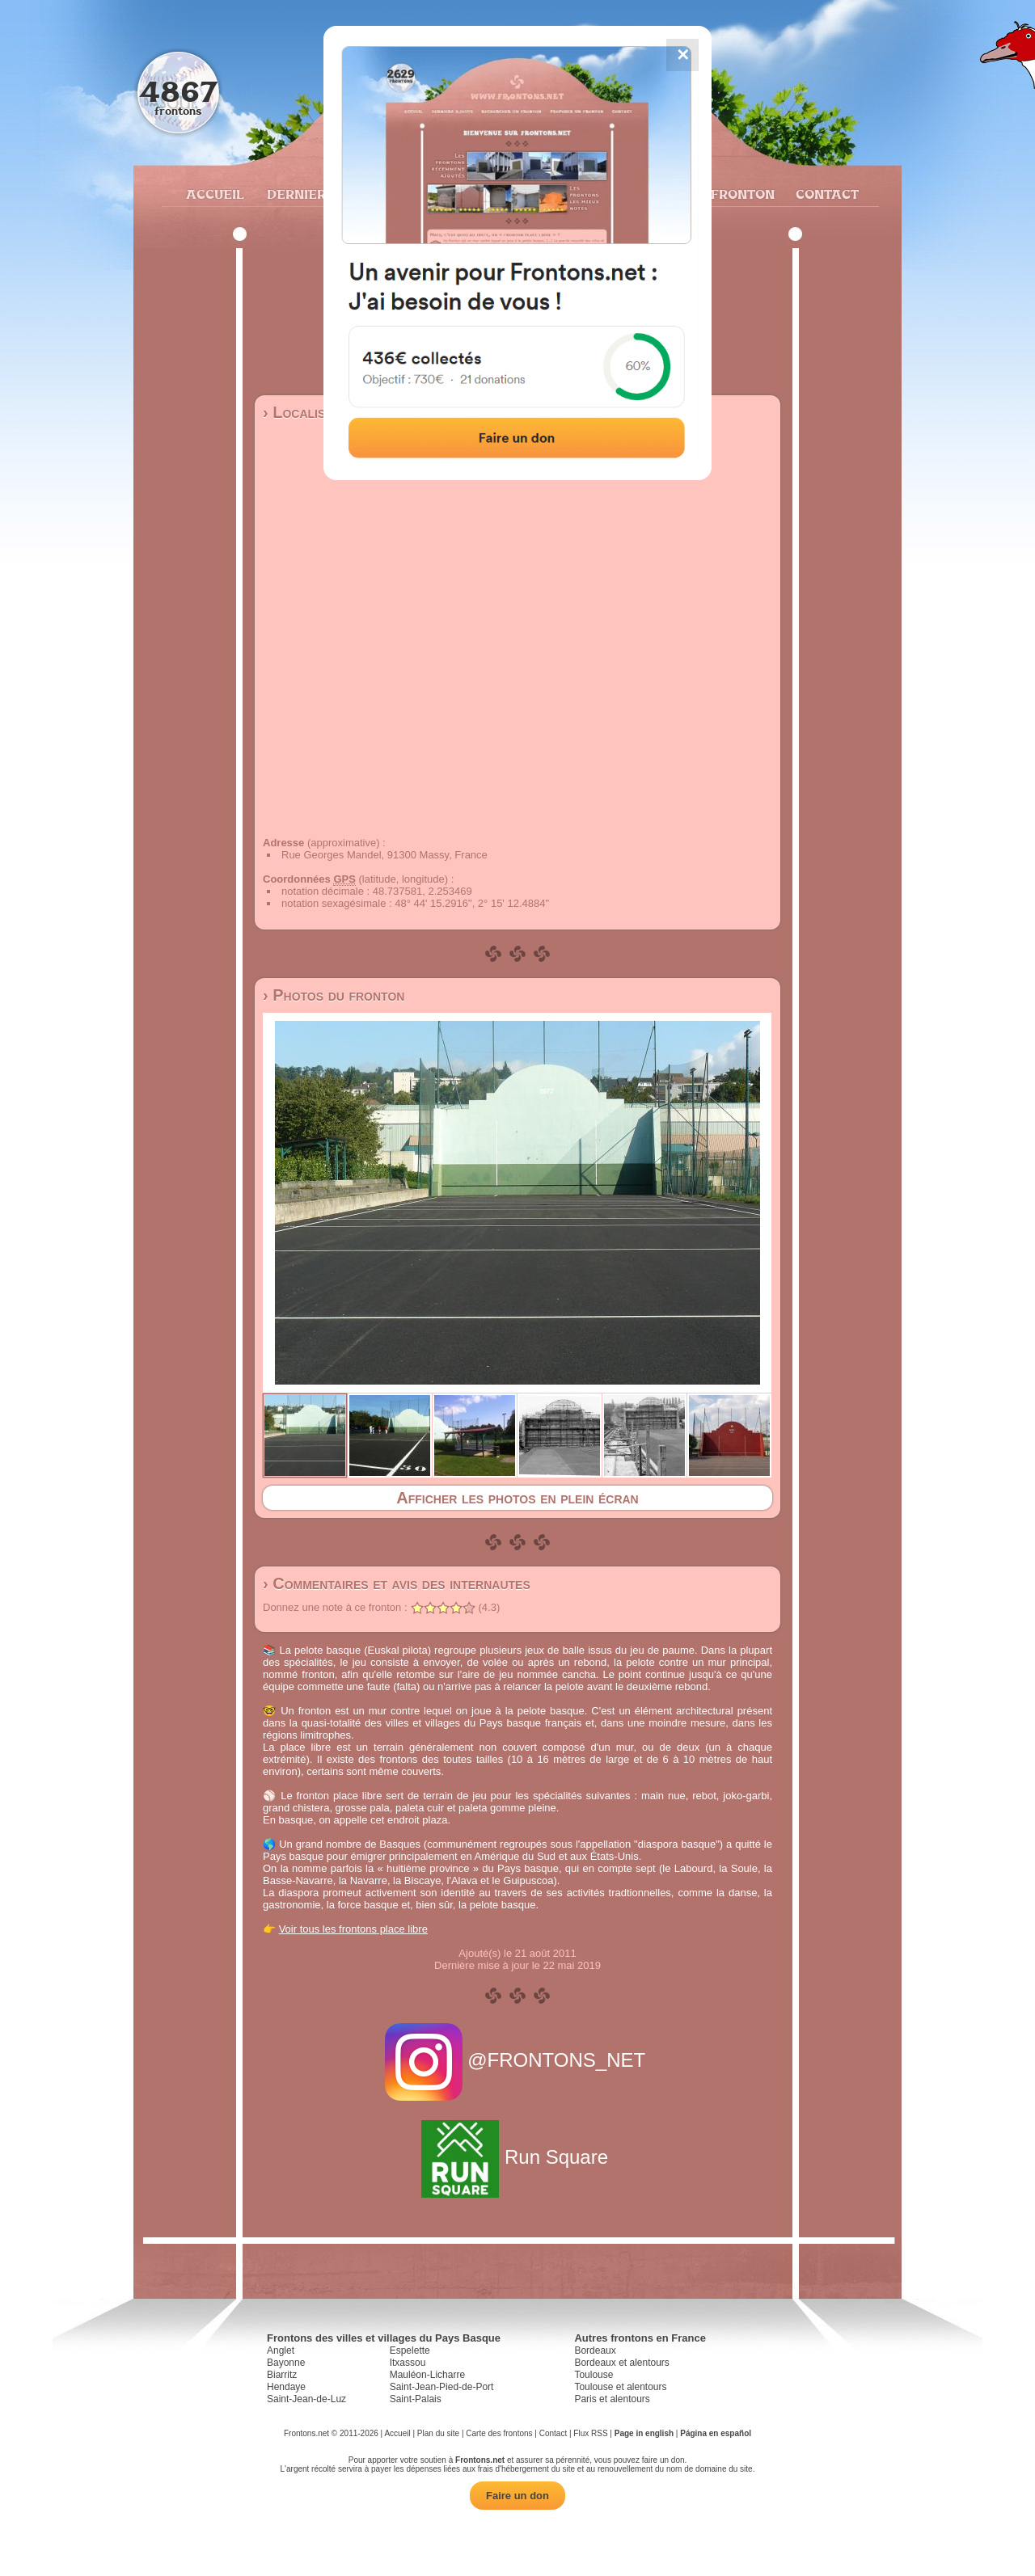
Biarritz (282, 2374)
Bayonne (286, 2362)
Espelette (410, 2350)
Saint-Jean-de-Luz (306, 2399)
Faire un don (517, 2496)
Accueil (214, 194)
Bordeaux (594, 2350)
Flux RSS (590, 2433)
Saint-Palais (415, 2399)
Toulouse (593, 2374)
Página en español (715, 2433)
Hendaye (286, 2387)
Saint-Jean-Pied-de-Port (442, 2387)
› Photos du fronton (333, 995)
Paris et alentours (611, 2399)
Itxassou (408, 2362)
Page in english (644, 2433)
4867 (178, 91)
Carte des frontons (499, 2433)
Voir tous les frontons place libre (353, 1929)
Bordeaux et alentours (621, 2362)
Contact (825, 194)
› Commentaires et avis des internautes (396, 1583)
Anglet (280, 2350)
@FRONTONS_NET (518, 2060)
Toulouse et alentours (620, 2387)
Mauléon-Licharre (427, 2374)
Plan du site (438, 2433)
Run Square (517, 2157)
